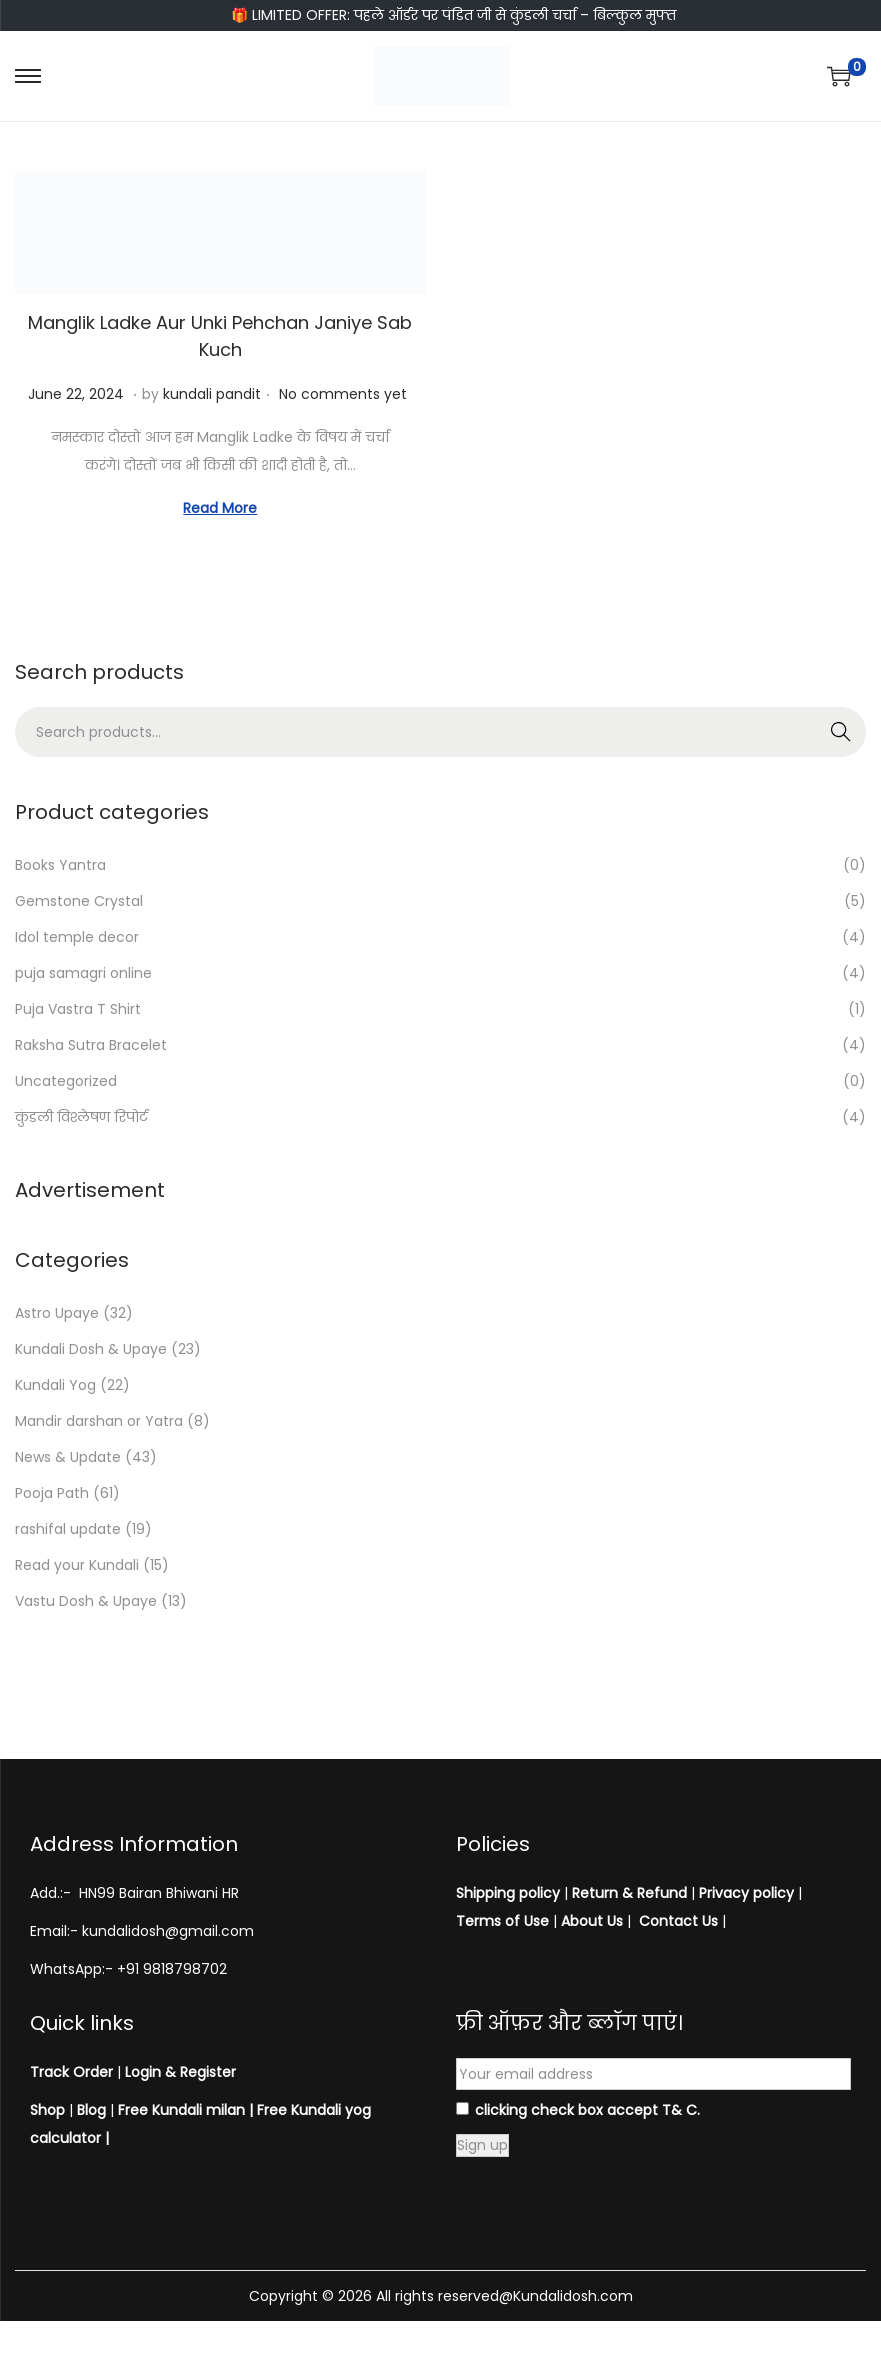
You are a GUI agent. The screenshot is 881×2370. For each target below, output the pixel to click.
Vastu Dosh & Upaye (86, 1601)
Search (841, 732)
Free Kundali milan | (185, 2110)
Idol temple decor (77, 937)
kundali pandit (212, 394)
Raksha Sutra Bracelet (91, 1045)
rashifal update (68, 1529)
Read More (220, 508)
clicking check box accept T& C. (578, 2110)
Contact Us (678, 1921)
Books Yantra (60, 865)
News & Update (68, 1457)
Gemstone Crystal (79, 901)
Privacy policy (746, 1893)
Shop (47, 2110)
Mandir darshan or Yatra (99, 1421)
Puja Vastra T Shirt (78, 1009)
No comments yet (343, 394)
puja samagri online (83, 973)
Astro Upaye (57, 1313)
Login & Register (178, 2072)
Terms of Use (502, 1921)
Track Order (71, 2072)
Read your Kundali (77, 1565)
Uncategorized (66, 1081)
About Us (592, 1921)
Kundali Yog (55, 1385)
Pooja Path (52, 1493)
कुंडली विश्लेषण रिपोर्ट (81, 1117)
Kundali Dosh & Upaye (91, 1349)
